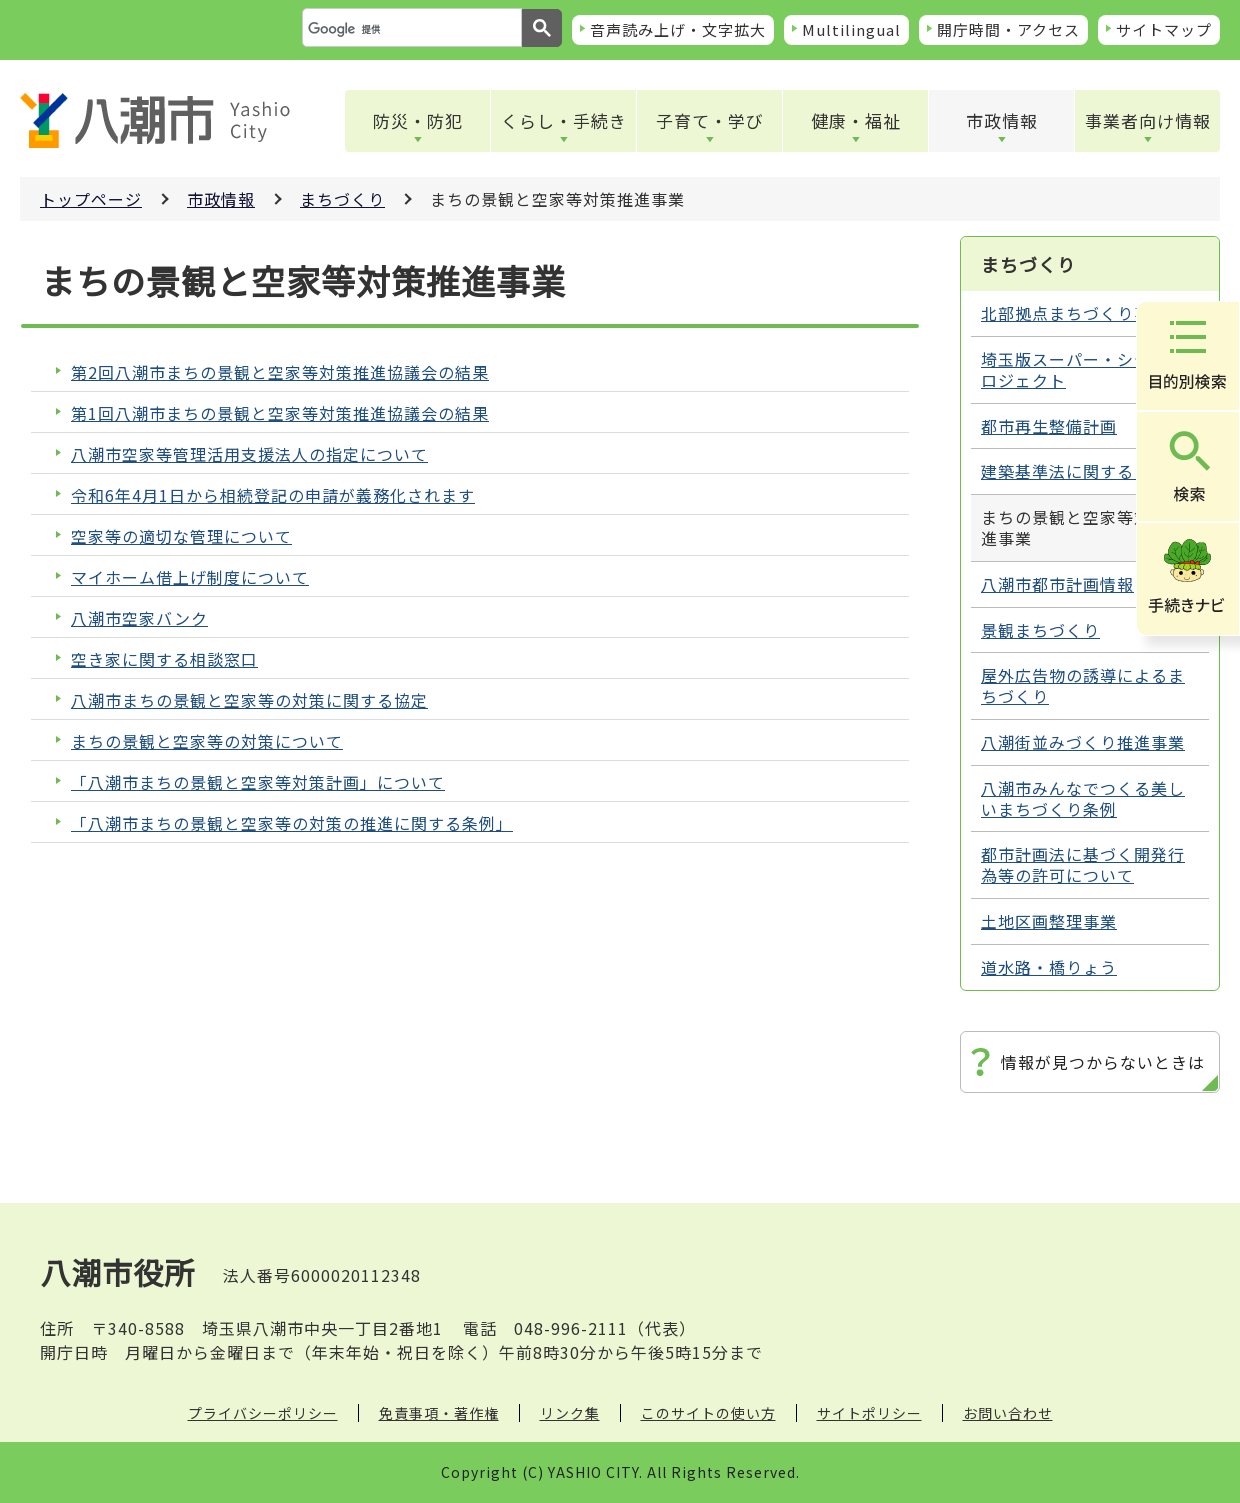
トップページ (91, 199)
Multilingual (851, 29)
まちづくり (342, 199)
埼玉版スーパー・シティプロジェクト (1082, 369)
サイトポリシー (869, 1413)
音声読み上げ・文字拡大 (678, 29)
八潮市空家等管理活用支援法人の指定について (249, 454)
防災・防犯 (418, 120)
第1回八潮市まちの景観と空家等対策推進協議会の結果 (280, 413)
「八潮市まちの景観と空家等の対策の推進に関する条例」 (292, 823)
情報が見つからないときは (1103, 1062)
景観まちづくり (1040, 630)
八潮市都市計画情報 (1057, 584)
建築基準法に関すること (1074, 471)
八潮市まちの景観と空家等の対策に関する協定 (249, 700)
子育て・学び (710, 120)
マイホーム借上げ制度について (190, 577)
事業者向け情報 (1148, 120)
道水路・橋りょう (1049, 967)
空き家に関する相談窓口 (164, 659)
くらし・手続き (564, 120)
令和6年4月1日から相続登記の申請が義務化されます (273, 495)
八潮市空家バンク (139, 618)
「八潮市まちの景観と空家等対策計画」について (258, 782)
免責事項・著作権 (439, 1413)
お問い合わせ (1008, 1413)
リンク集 (570, 1413)
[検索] (410, 29)
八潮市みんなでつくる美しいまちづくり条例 (1083, 798)
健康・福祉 (856, 120)
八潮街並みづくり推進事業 (1083, 742)
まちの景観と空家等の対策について (207, 741)
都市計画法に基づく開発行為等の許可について (1083, 864)
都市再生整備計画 (1049, 426)
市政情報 (1002, 120)
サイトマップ (1164, 29)
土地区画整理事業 (1049, 921)
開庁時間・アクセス (1008, 29)
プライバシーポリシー (263, 1413)
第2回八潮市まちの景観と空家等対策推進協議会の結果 (280, 372)
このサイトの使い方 (708, 1413)
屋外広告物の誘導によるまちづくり (1083, 685)
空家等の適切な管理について (181, 536)
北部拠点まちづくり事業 (1074, 313)
